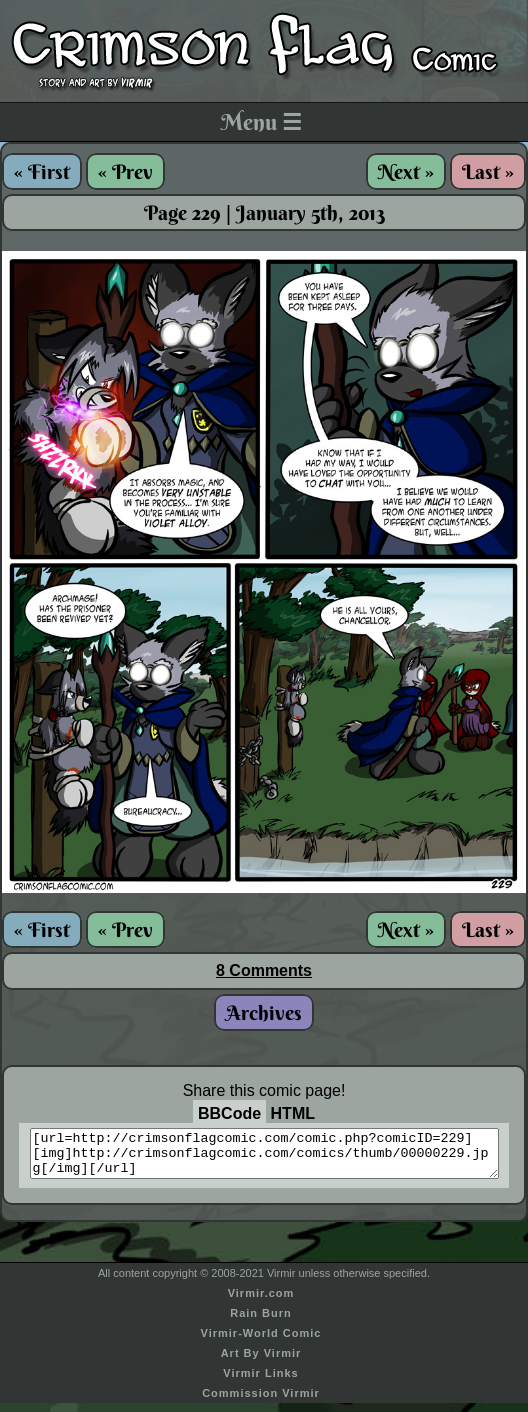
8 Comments (264, 970)
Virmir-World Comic (261, 1342)
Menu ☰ (261, 122)
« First (42, 171)
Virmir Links (260, 1382)
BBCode (229, 1113)
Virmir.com (261, 1302)
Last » (488, 171)
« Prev (125, 171)
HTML (293, 1113)
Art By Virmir (261, 1362)
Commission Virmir (261, 1402)
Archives (264, 1012)
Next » (406, 171)
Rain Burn (261, 1322)
